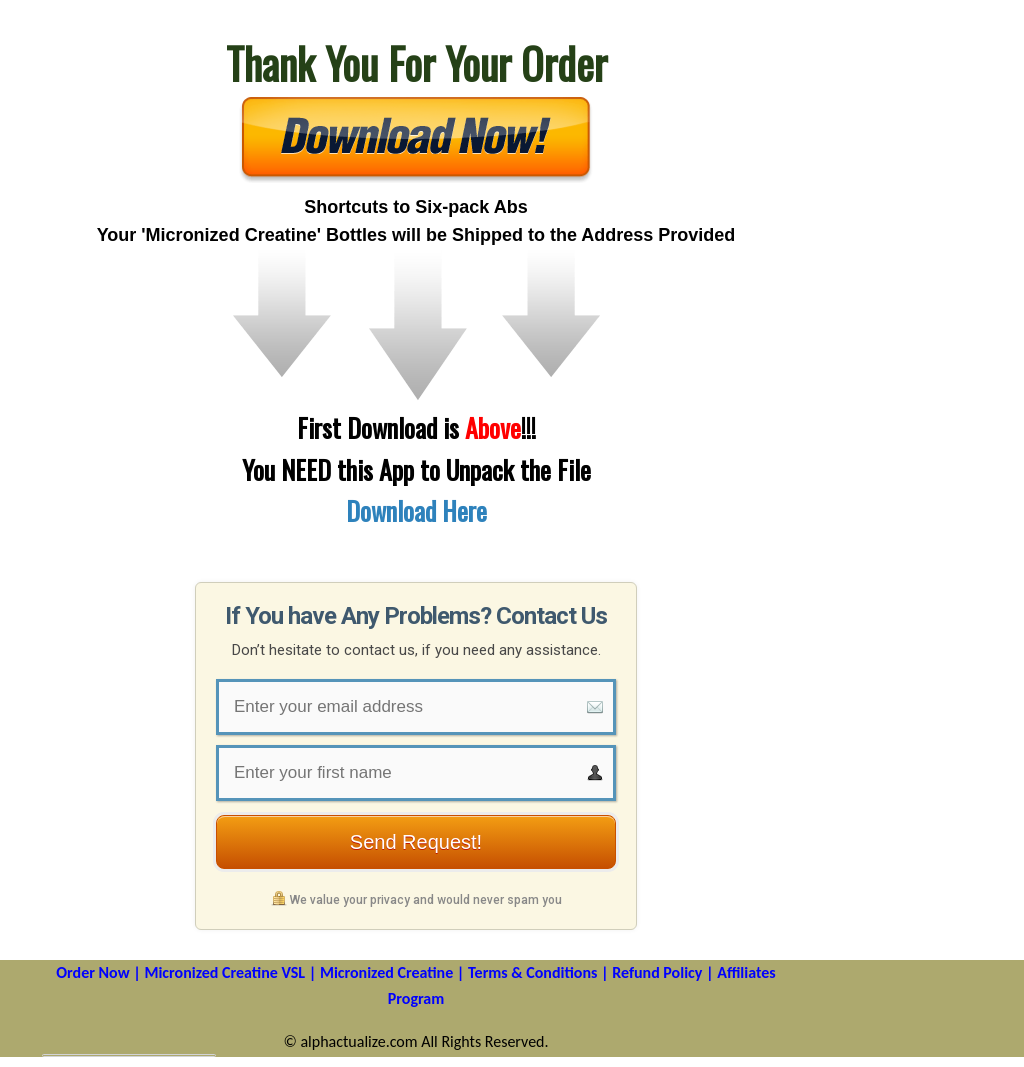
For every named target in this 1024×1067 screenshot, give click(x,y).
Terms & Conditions (532, 972)
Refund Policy (657, 972)
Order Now (92, 972)
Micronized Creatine (386, 972)
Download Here (416, 510)
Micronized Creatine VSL (224, 972)
